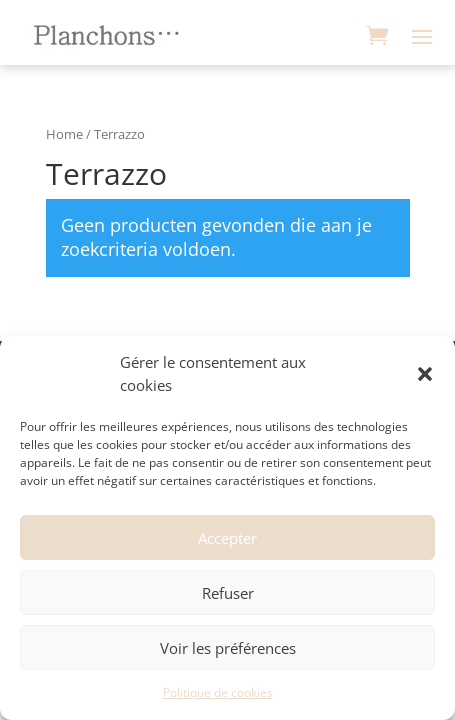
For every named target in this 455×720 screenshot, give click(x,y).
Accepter (227, 538)
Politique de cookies (218, 692)
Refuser (228, 593)
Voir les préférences (228, 648)
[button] (425, 374)
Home (64, 134)
